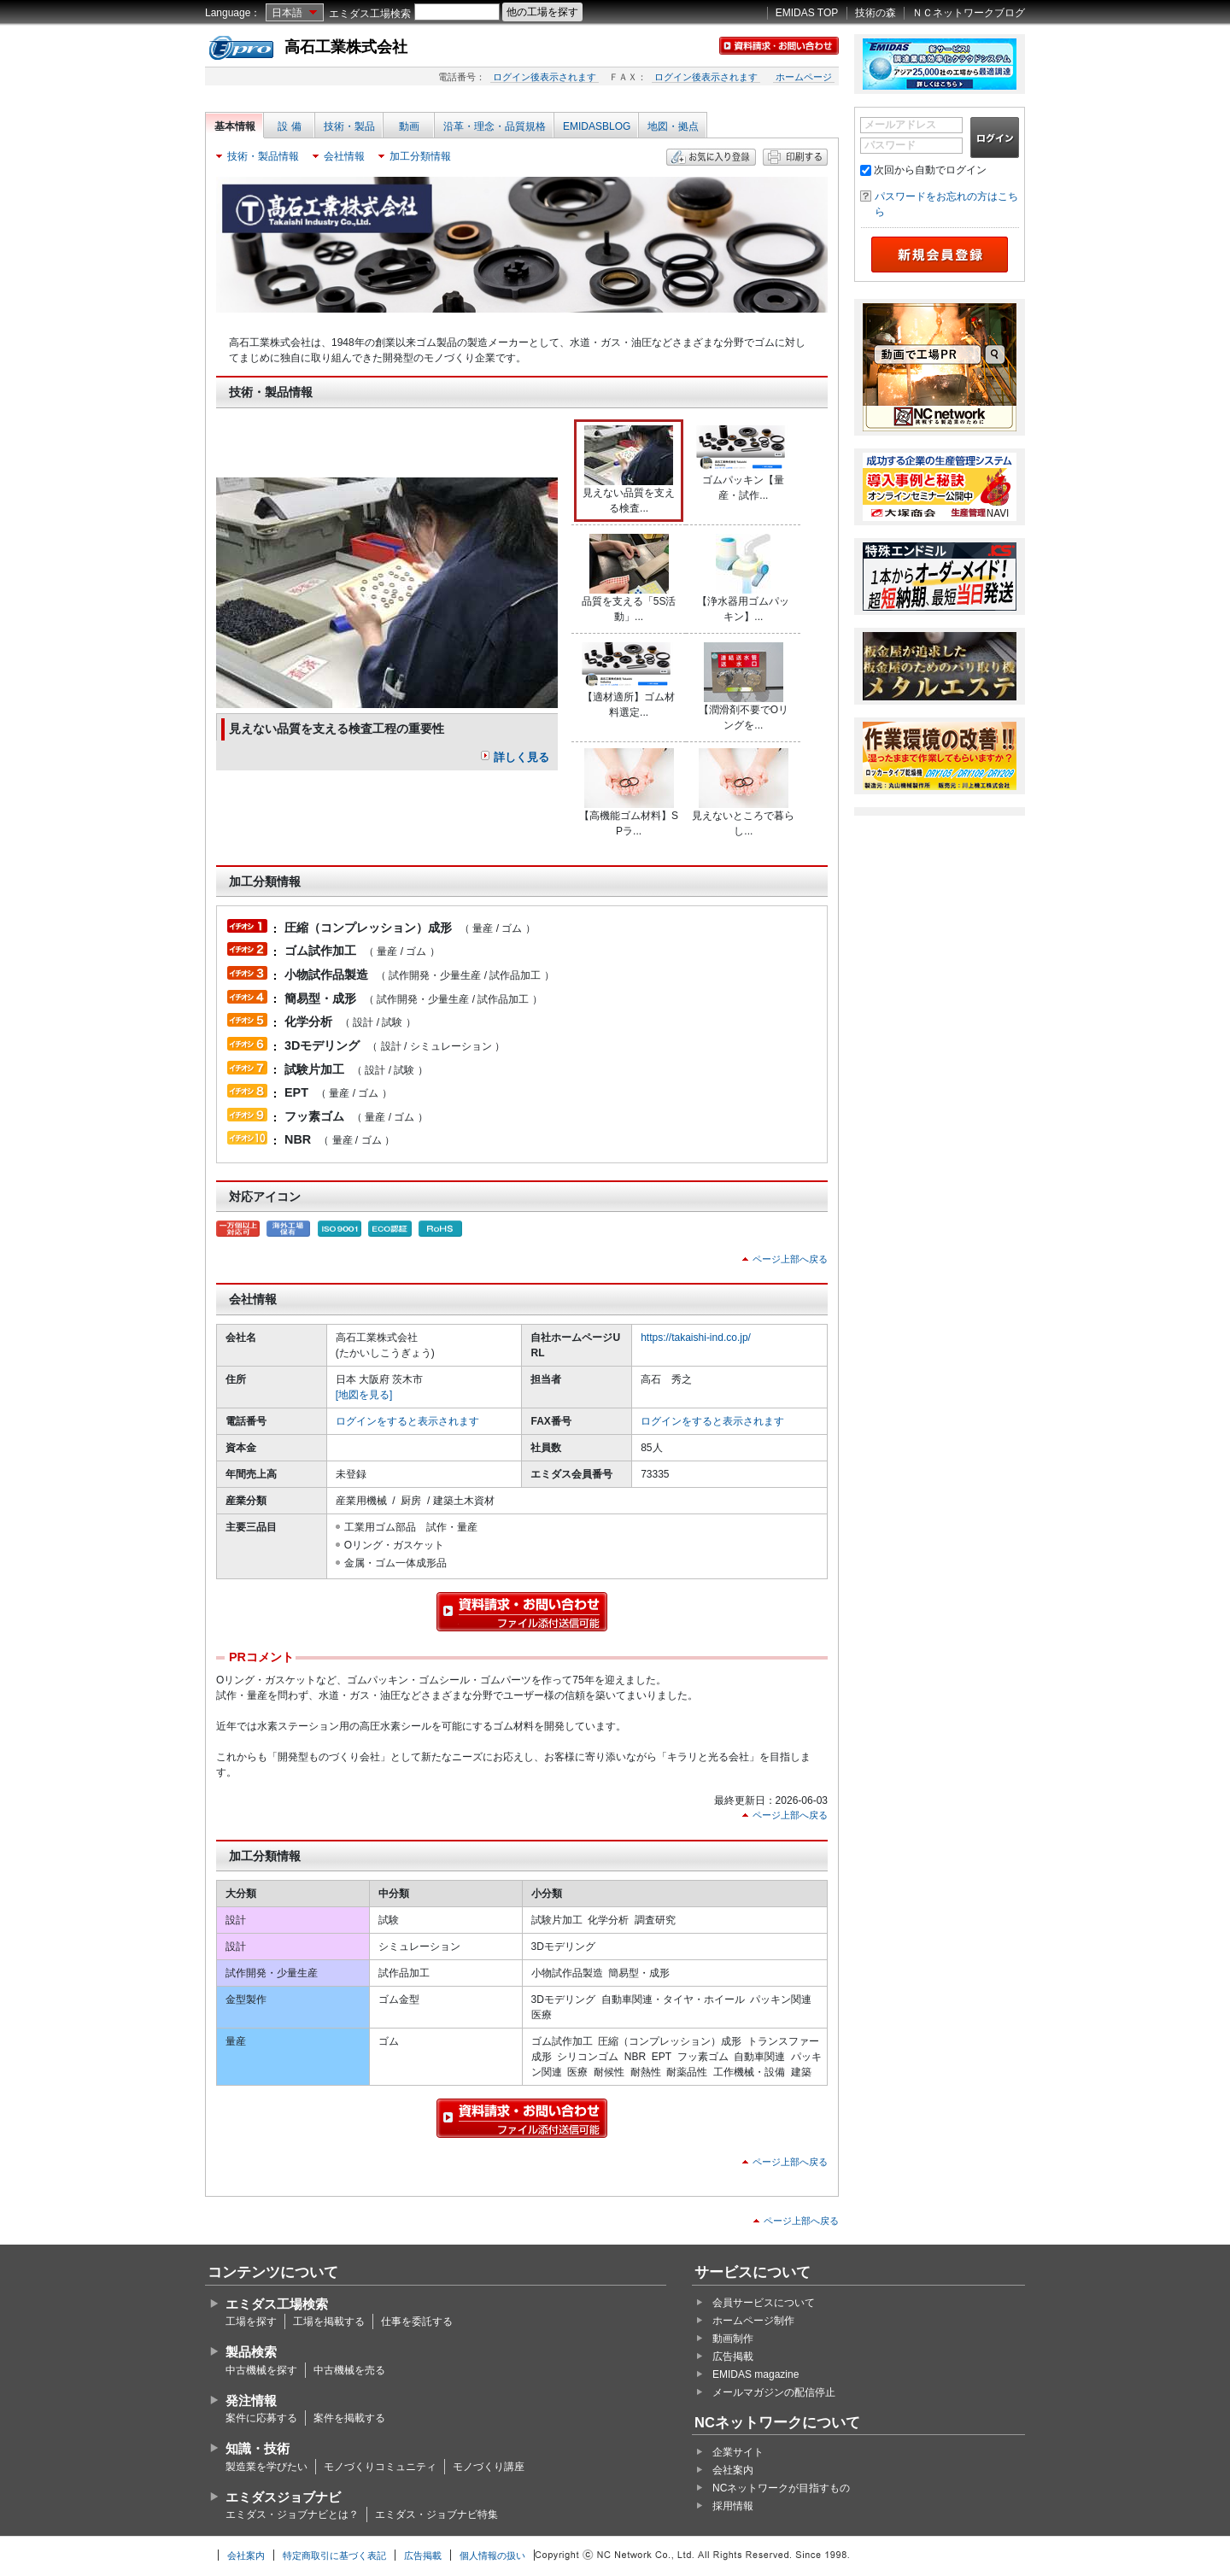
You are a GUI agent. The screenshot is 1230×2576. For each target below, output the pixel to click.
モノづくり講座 (488, 2467)
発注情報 (251, 2400)
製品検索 (251, 2352)
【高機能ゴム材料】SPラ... (628, 792)
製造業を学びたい (267, 2467)
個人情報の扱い (492, 2555)
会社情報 (344, 156)
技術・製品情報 (263, 156)
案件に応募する (261, 2418)
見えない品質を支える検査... (629, 469)
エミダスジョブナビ (283, 2497)
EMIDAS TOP (807, 13)
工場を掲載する (329, 2321)
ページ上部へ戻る (790, 1259)
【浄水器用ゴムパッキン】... (743, 578)
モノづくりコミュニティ (380, 2467)
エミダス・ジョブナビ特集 (436, 2514)
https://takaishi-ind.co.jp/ (696, 1338)
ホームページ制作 (753, 2321)
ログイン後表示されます (544, 77)
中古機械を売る (349, 2370)
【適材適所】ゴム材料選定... (629, 680)
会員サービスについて (763, 2303)
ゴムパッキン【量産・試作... (743, 463)
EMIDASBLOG (596, 126)
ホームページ (804, 77)
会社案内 (732, 2470)
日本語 (287, 13)
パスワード (890, 145)
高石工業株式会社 (345, 47)
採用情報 (732, 2506)
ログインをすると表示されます (407, 1421)
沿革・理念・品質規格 (494, 126)
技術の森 (875, 13)
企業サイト (738, 2452)
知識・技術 (258, 2448)
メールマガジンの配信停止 (773, 2392)
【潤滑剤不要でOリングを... (743, 686)
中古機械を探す (261, 2370)
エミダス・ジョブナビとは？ (292, 2514)
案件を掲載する (349, 2418)
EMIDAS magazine (755, 2374)
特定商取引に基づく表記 (334, 2555)
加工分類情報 (420, 156)
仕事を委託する (417, 2321)
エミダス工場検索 (370, 14)
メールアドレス (900, 125)
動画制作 (732, 2339)
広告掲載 (732, 2356)
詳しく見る (521, 757)
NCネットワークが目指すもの (781, 2488)
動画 (409, 126)
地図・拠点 (673, 126)
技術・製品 (349, 126)
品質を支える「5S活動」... (629, 578)
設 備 (289, 126)
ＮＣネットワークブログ (968, 13)
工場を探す (251, 2321)
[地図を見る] (364, 1395)
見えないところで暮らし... (743, 792)
